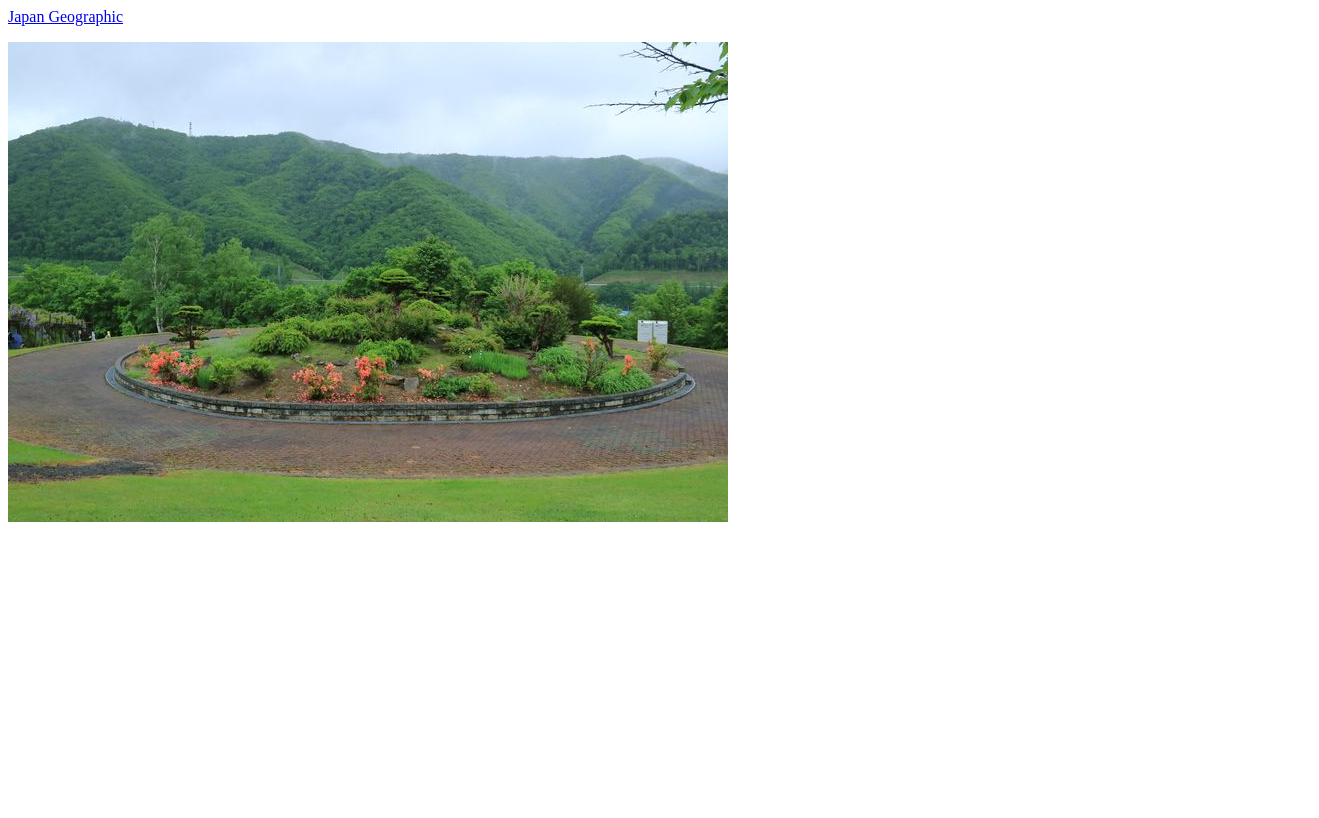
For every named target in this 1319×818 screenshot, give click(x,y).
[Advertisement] (608, 662)
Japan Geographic (65, 16)
